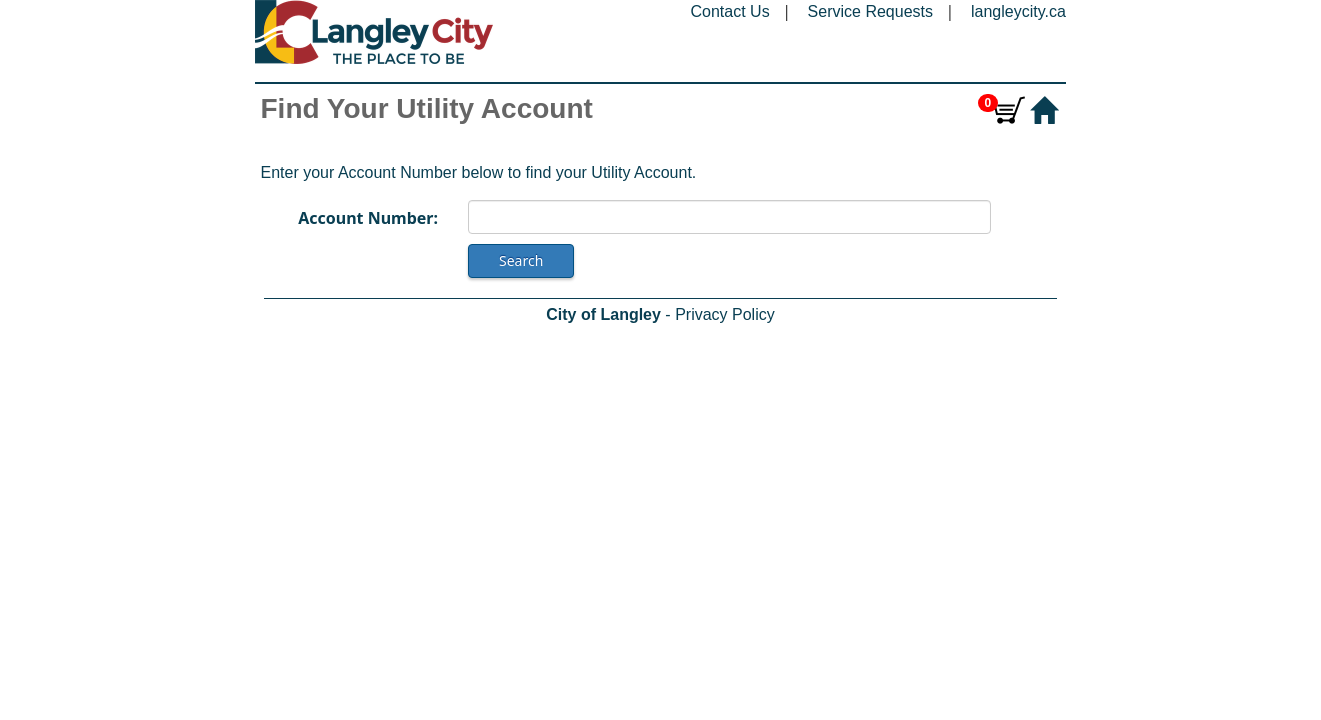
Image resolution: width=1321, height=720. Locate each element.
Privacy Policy (725, 314)
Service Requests (870, 11)
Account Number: (368, 218)
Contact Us (730, 11)
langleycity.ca (1018, 11)
